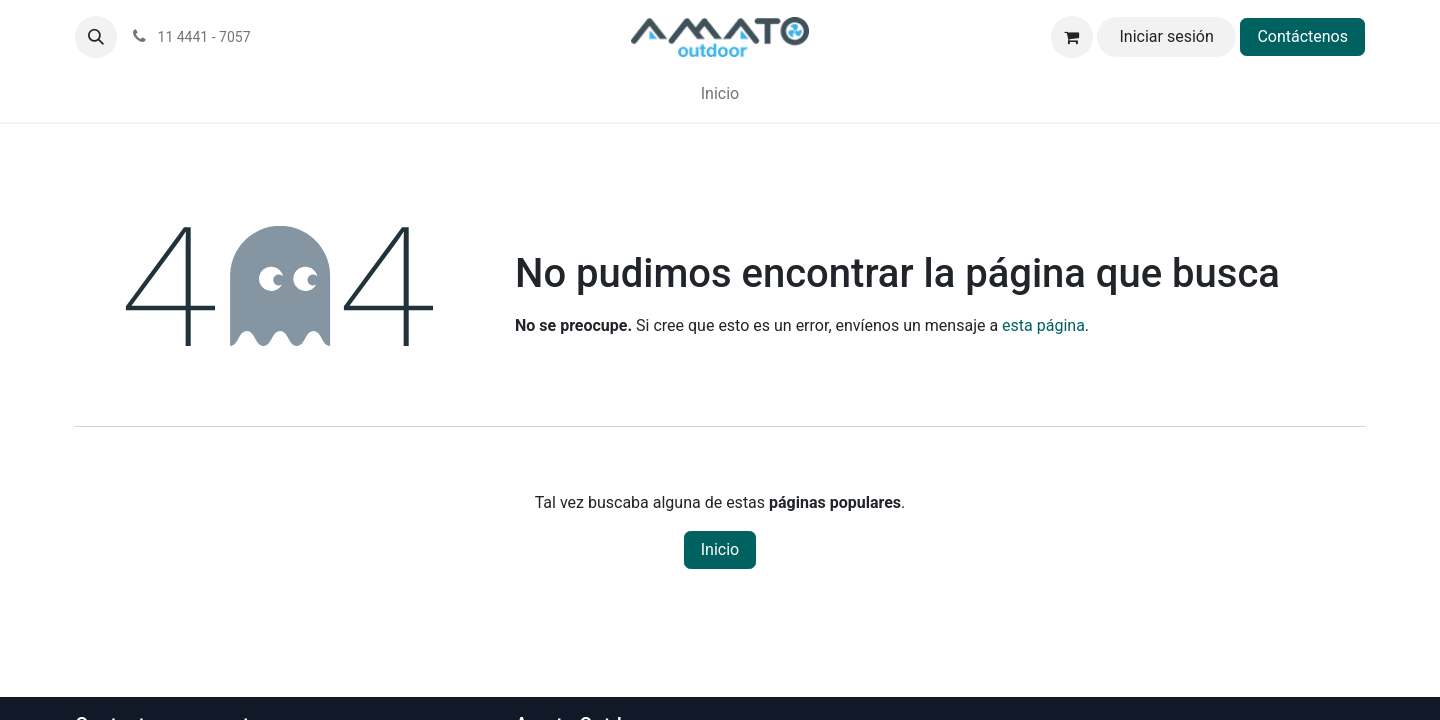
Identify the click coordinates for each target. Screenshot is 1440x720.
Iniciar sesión (1166, 36)
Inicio (720, 549)
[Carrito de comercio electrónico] (1072, 37)
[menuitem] (720, 94)
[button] (96, 37)
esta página (1043, 325)
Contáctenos (1302, 36)
